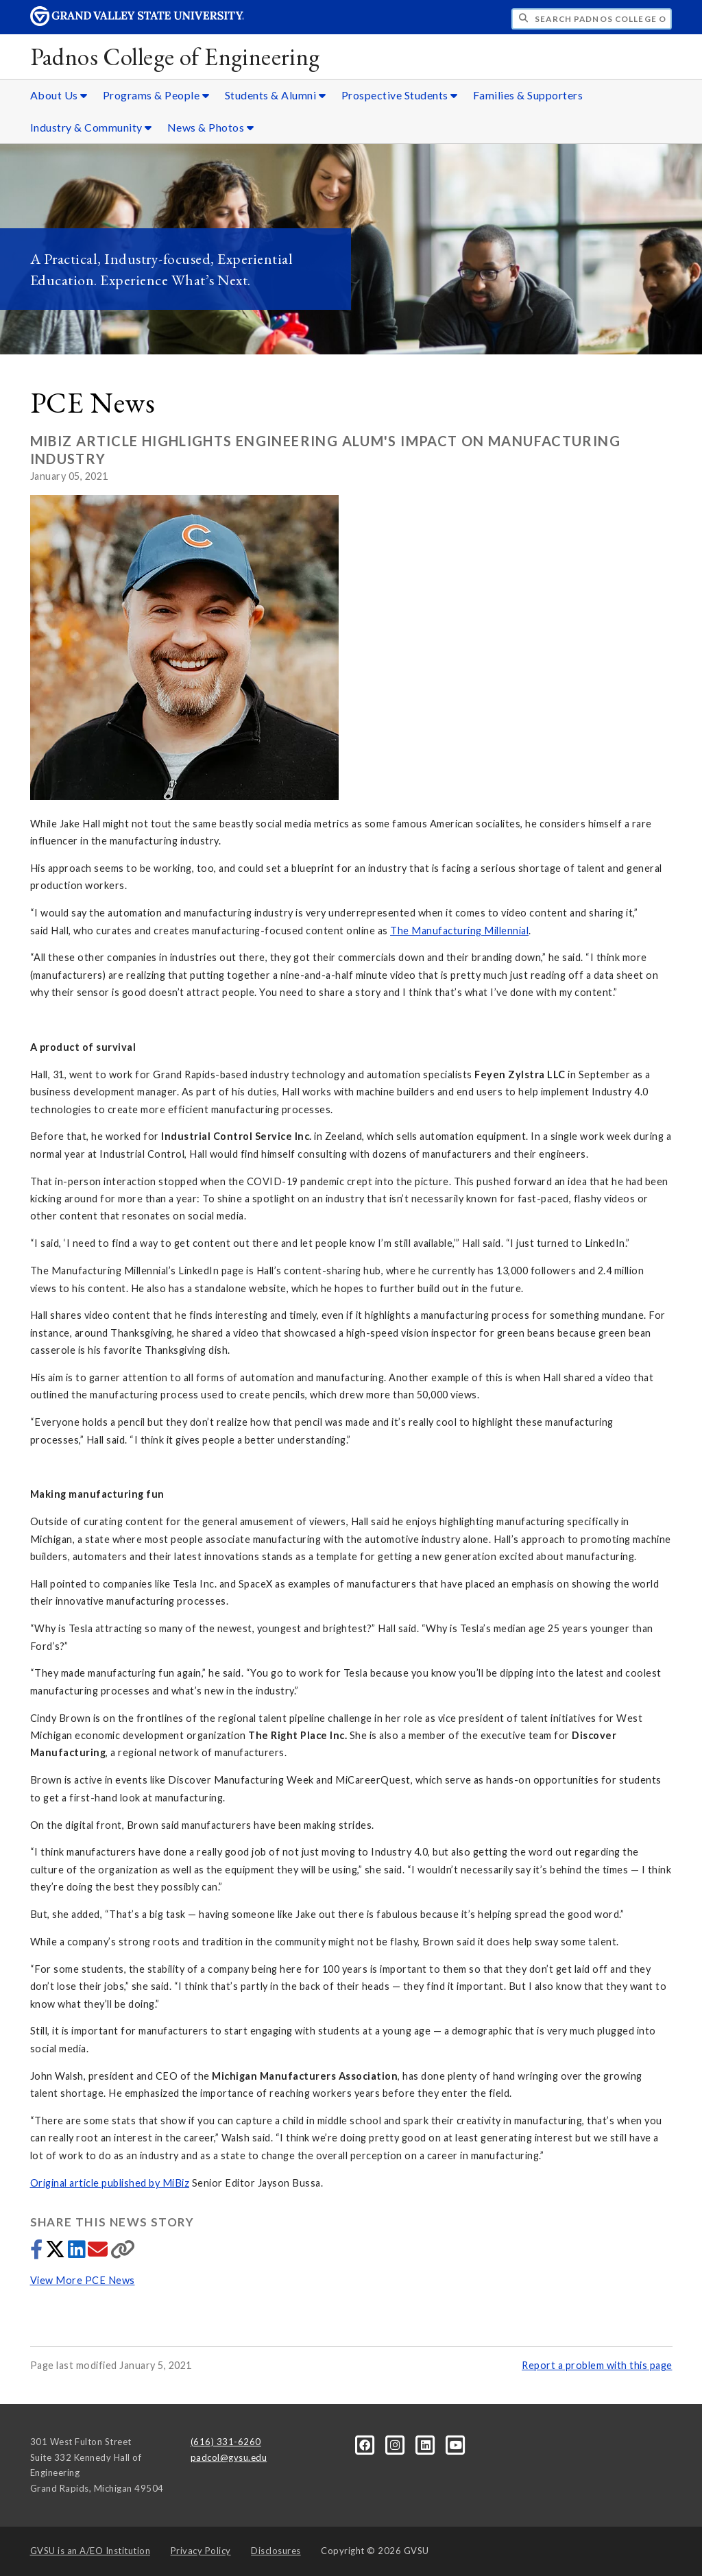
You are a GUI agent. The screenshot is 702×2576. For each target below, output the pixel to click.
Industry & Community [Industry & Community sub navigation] (91, 127)
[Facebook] (366, 2443)
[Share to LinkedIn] (78, 2253)
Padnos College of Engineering (175, 56)
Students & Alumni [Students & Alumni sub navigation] (275, 94)
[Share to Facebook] (37, 2253)
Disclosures (276, 2550)
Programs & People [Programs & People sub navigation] (156, 94)
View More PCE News (82, 2280)
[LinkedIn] (427, 2443)
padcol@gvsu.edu (229, 2457)
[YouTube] (456, 2443)
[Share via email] (99, 2253)
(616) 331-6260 (226, 2441)
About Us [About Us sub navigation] (59, 94)
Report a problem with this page (597, 2365)
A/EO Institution (90, 2550)
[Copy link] (123, 2253)
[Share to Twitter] (56, 2253)
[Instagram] (396, 2443)
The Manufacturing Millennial (459, 930)
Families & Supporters (528, 94)
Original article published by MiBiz (110, 2183)
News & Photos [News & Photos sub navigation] (210, 127)
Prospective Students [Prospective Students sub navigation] (399, 94)
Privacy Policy (201, 2550)
